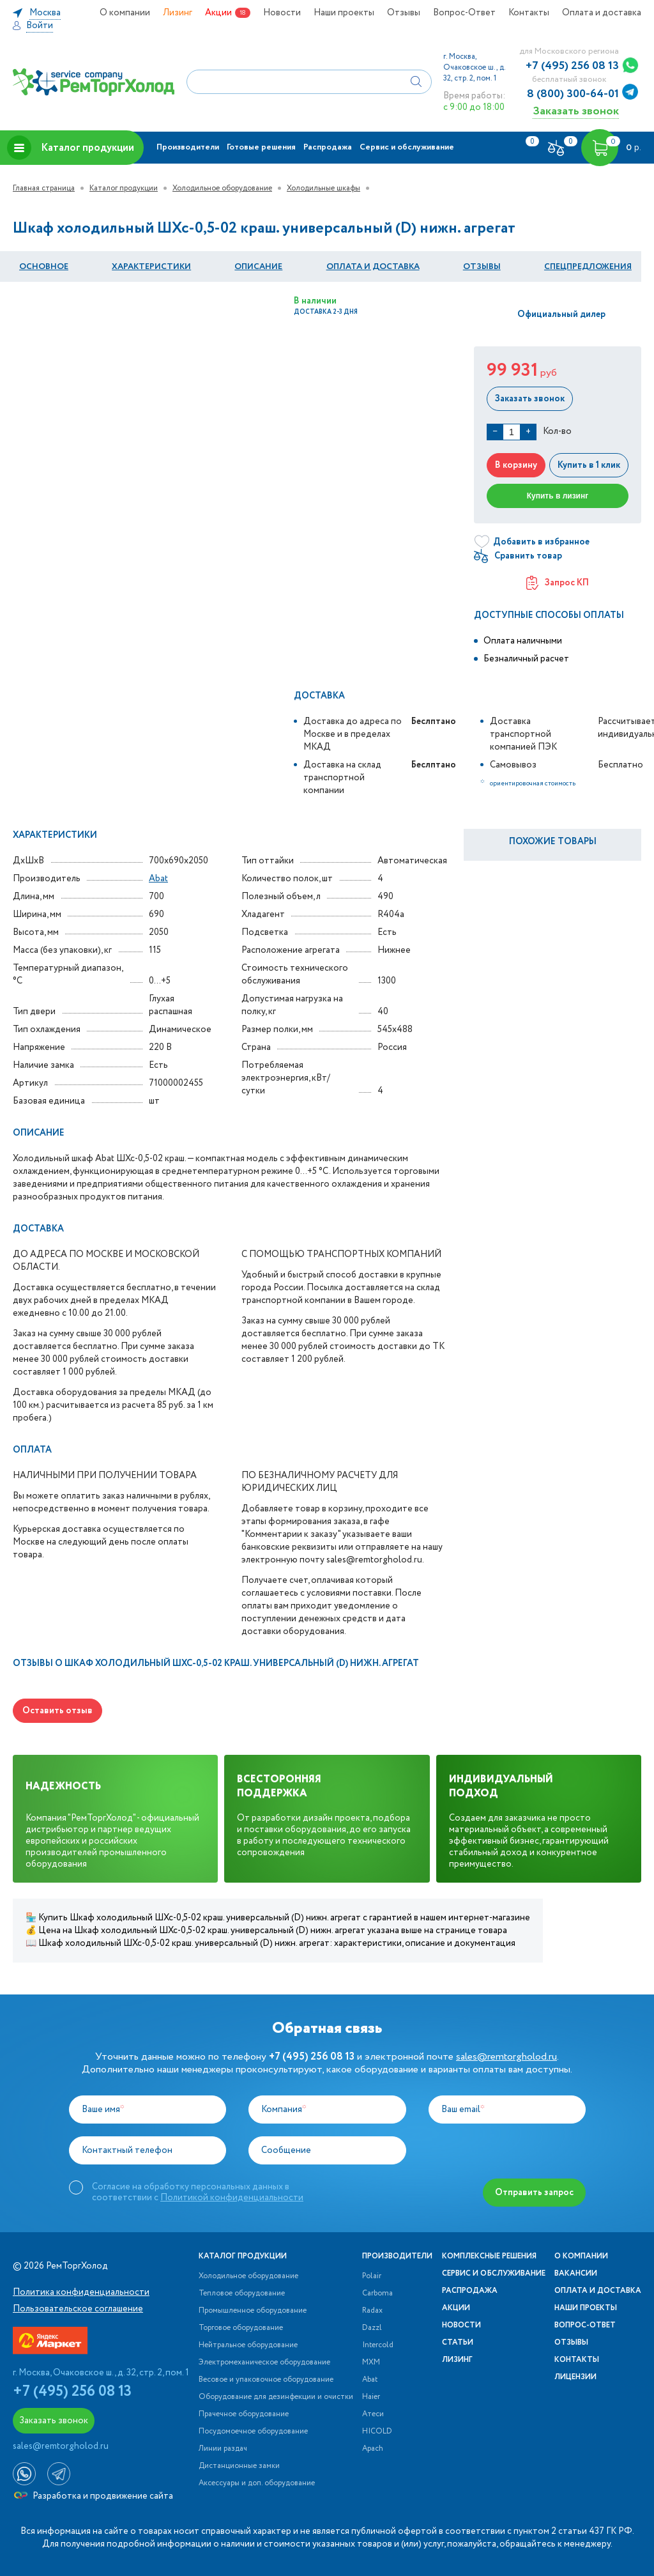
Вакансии (575, 2274)
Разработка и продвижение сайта (93, 2496)
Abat (158, 878)
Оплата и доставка (601, 13)
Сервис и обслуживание (407, 147)
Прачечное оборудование (244, 2414)
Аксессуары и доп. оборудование (257, 2483)
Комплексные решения (489, 2256)
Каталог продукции (70, 147)
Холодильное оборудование (222, 188)
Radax (372, 2311)
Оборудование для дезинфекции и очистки (276, 2397)
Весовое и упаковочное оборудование (266, 2380)
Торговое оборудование (241, 2328)
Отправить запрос (534, 2192)
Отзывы (403, 13)
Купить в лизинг (558, 495)
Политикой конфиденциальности (231, 2197)
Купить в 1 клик (589, 465)
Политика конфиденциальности (81, 2292)
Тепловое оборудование (242, 2293)
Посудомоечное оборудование (253, 2431)
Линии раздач (223, 2449)
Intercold (377, 2345)
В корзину (516, 465)
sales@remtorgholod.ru (506, 2056)
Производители (187, 147)
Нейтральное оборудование (248, 2345)
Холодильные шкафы (323, 188)
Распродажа (327, 147)
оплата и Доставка (373, 267)
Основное (43, 267)
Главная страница (44, 188)
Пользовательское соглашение (78, 2309)
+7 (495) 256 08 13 (572, 66)
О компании (125, 13)
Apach (372, 2449)
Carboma (377, 2293)
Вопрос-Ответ (464, 13)
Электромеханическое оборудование (264, 2362)
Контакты (528, 13)
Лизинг (177, 13)
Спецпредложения (588, 267)
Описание (258, 267)
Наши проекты (344, 13)
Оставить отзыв (57, 1710)
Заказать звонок (576, 111)
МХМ (371, 2362)
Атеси (373, 2414)
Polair (371, 2276)
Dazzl (372, 2328)
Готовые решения (261, 147)
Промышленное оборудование (253, 2311)
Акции (218, 13)
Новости (282, 13)
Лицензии (575, 2377)
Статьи (457, 2343)
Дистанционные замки (239, 2466)
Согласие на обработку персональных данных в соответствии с (197, 2191)
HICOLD (377, 2431)
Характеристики (151, 267)
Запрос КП (557, 583)
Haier (371, 2397)
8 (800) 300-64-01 (573, 94)
